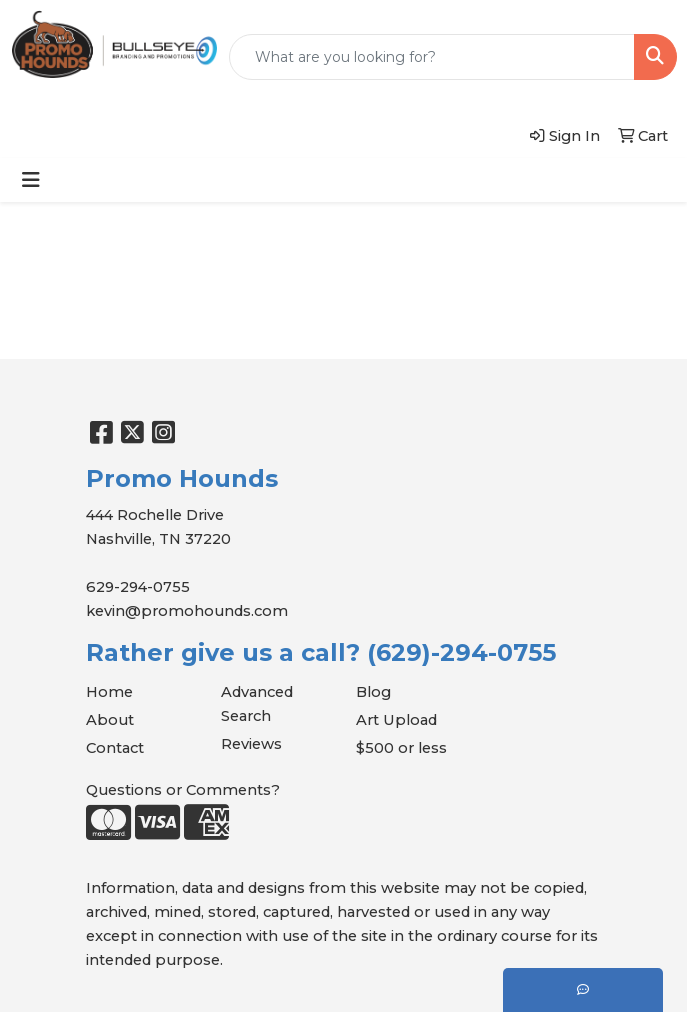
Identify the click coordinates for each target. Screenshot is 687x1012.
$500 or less (401, 748)
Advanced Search (257, 704)
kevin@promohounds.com (187, 611)
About (110, 720)
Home (109, 692)
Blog (373, 692)
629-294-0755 (138, 587)
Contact (115, 748)
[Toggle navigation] (31, 180)
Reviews (251, 744)
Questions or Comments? (183, 790)
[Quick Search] (432, 57)
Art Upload (396, 720)
